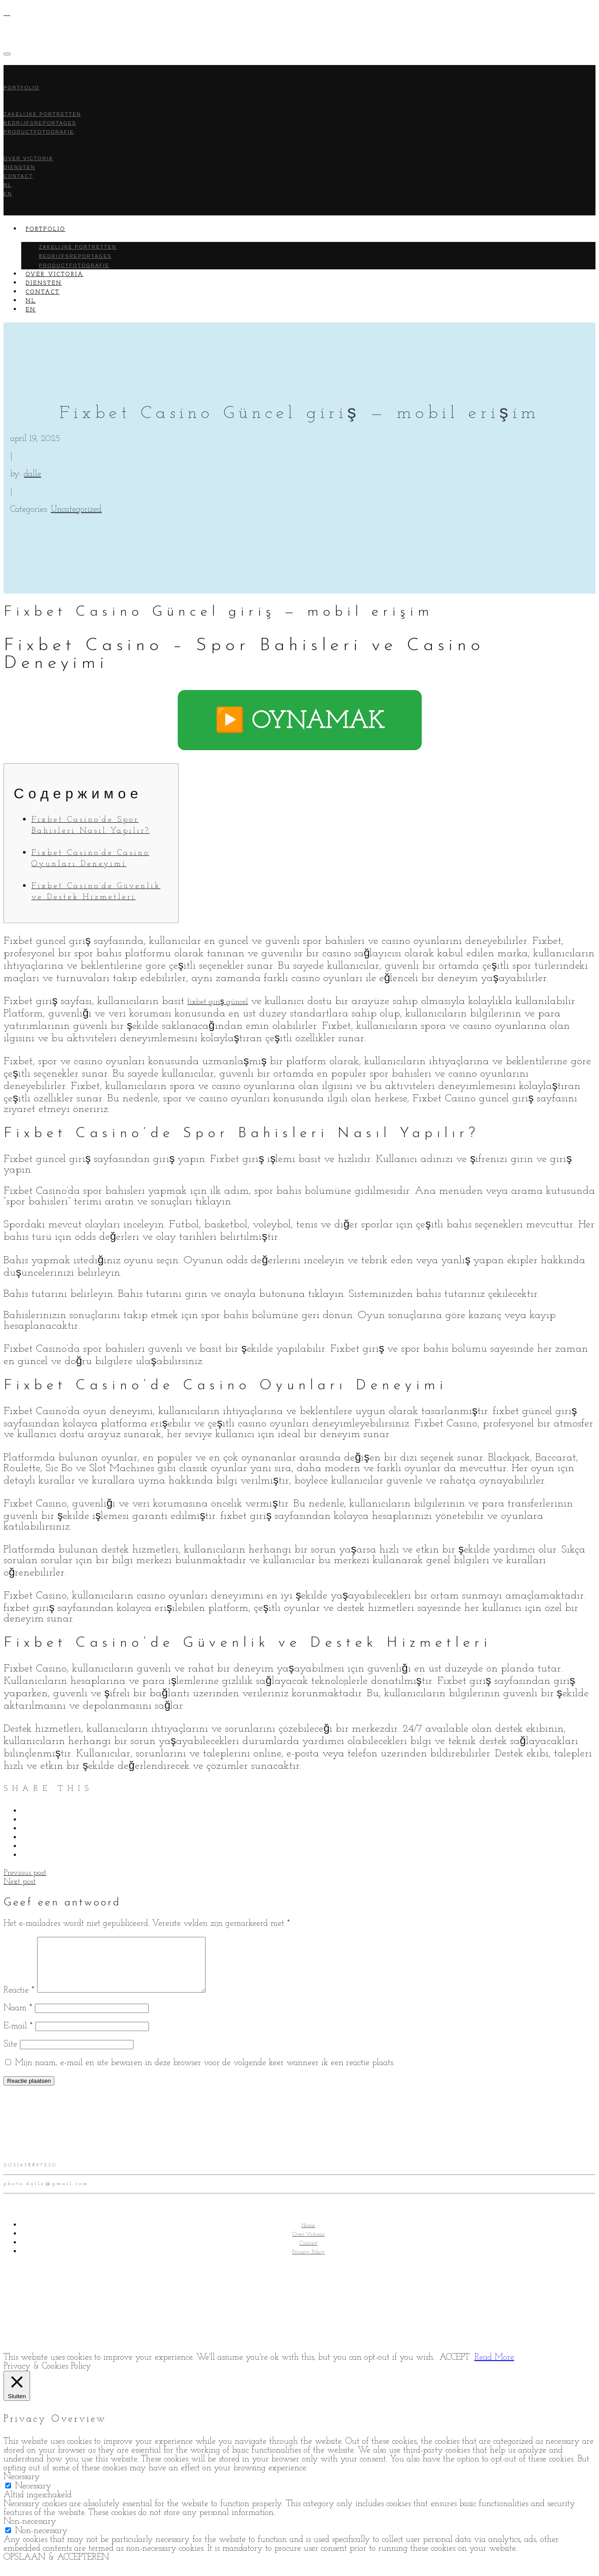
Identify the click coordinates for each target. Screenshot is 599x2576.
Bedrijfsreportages (75, 256)
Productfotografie (39, 131)
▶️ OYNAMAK (300, 722)
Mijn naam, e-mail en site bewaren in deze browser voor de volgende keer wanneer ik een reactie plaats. (204, 2073)
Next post (20, 1882)
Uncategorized (76, 509)
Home (308, 2236)
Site (10, 2055)
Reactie (19, 2001)
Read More (494, 2368)
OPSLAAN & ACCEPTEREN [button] (56, 2568)
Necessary (33, 2496)
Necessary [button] (22, 2487)
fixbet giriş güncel (217, 1002)
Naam (18, 2018)
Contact (18, 176)
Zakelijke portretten (78, 246)
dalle (32, 474)
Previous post (25, 1873)
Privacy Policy (308, 2263)
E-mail (18, 2036)
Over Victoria (308, 2245)
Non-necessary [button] (30, 2532)
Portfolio (21, 87)
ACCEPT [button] (454, 2368)
